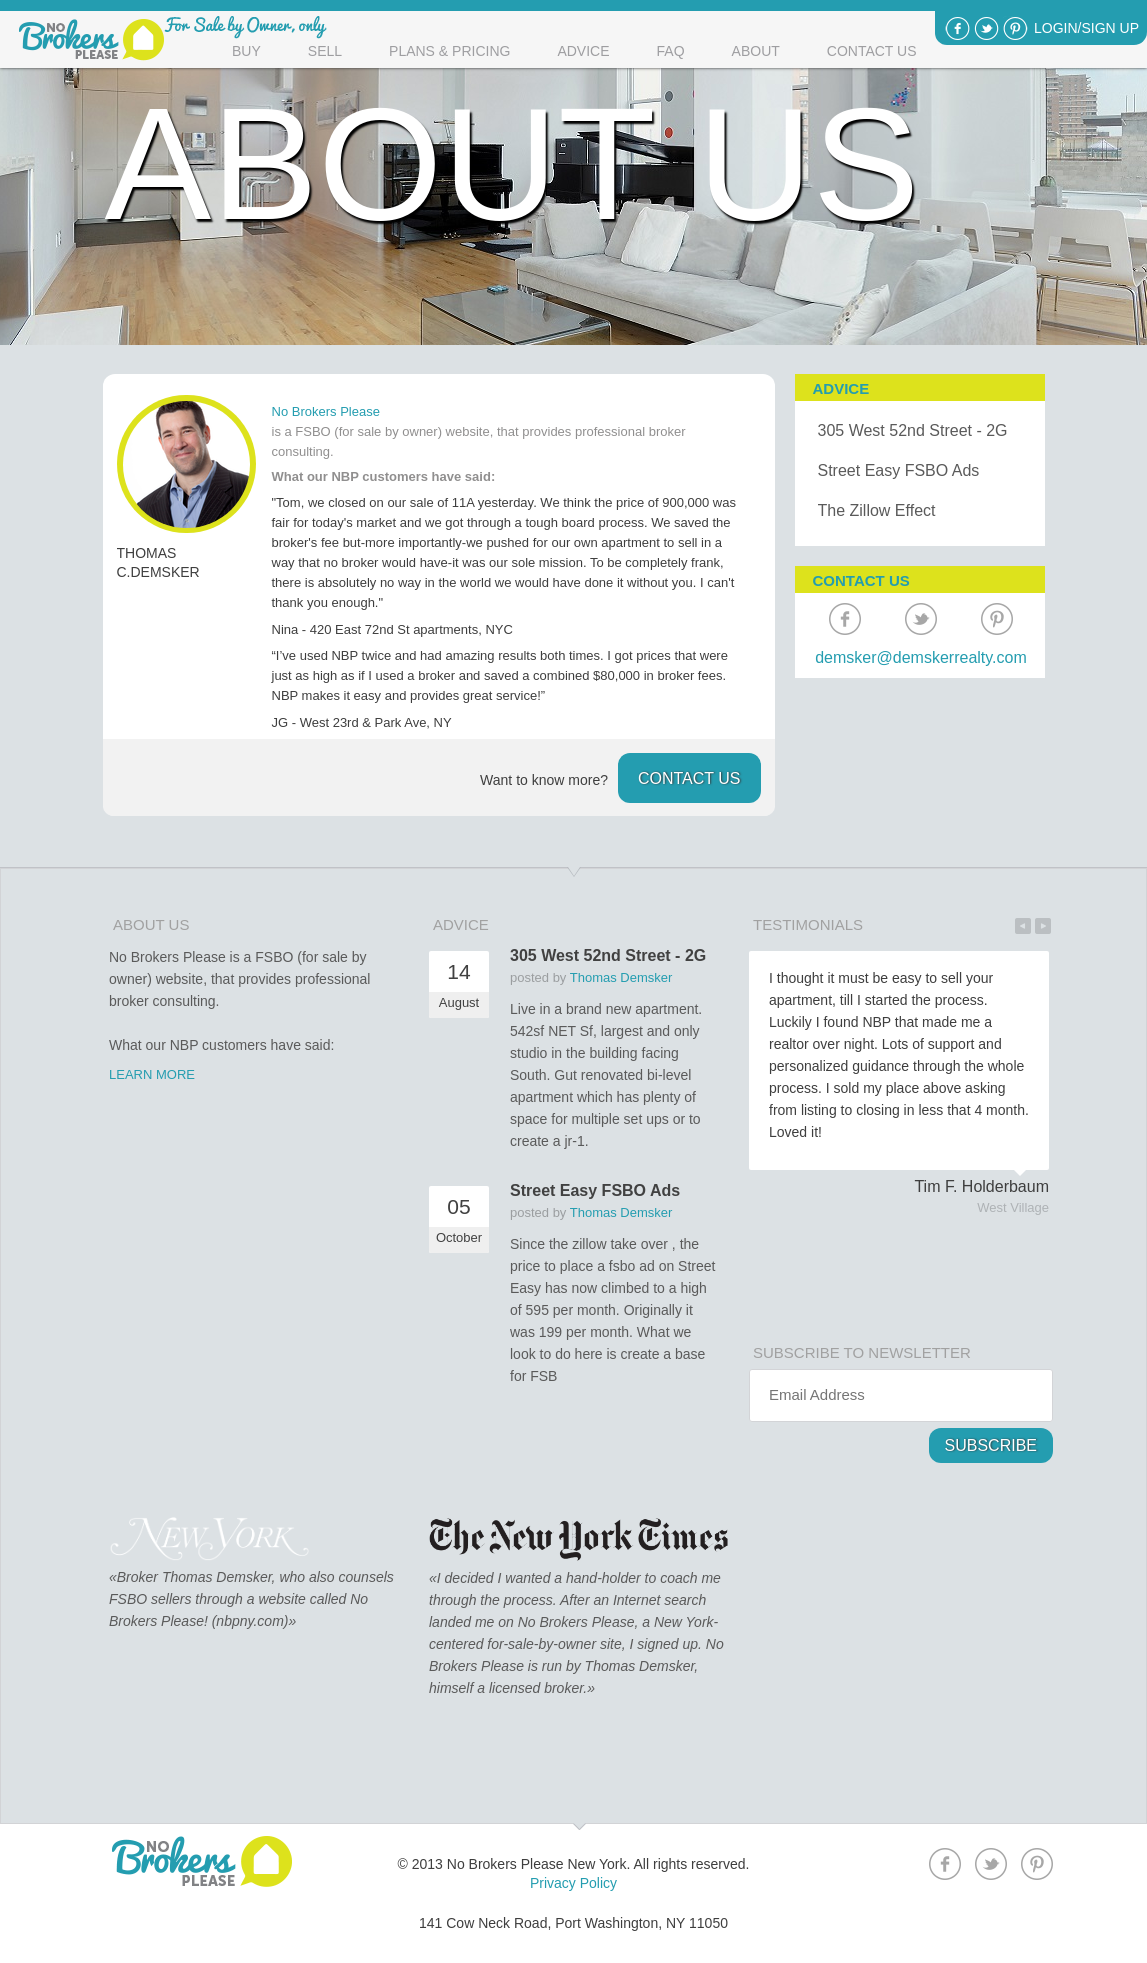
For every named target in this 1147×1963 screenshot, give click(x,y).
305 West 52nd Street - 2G (913, 430)
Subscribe (991, 1445)
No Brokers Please (326, 411)
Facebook (957, 28)
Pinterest (1015, 28)
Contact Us (872, 51)
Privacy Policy (573, 1883)
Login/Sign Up (1086, 28)
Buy (246, 51)
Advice (583, 51)
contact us (689, 778)
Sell (325, 51)
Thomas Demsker (621, 977)
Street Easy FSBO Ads (899, 470)
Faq (671, 51)
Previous (1023, 926)
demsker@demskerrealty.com (921, 657)
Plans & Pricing (449, 51)
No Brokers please (91, 40)
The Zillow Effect (877, 510)
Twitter (986, 28)
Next (1043, 926)
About (756, 51)
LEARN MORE (152, 1074)
